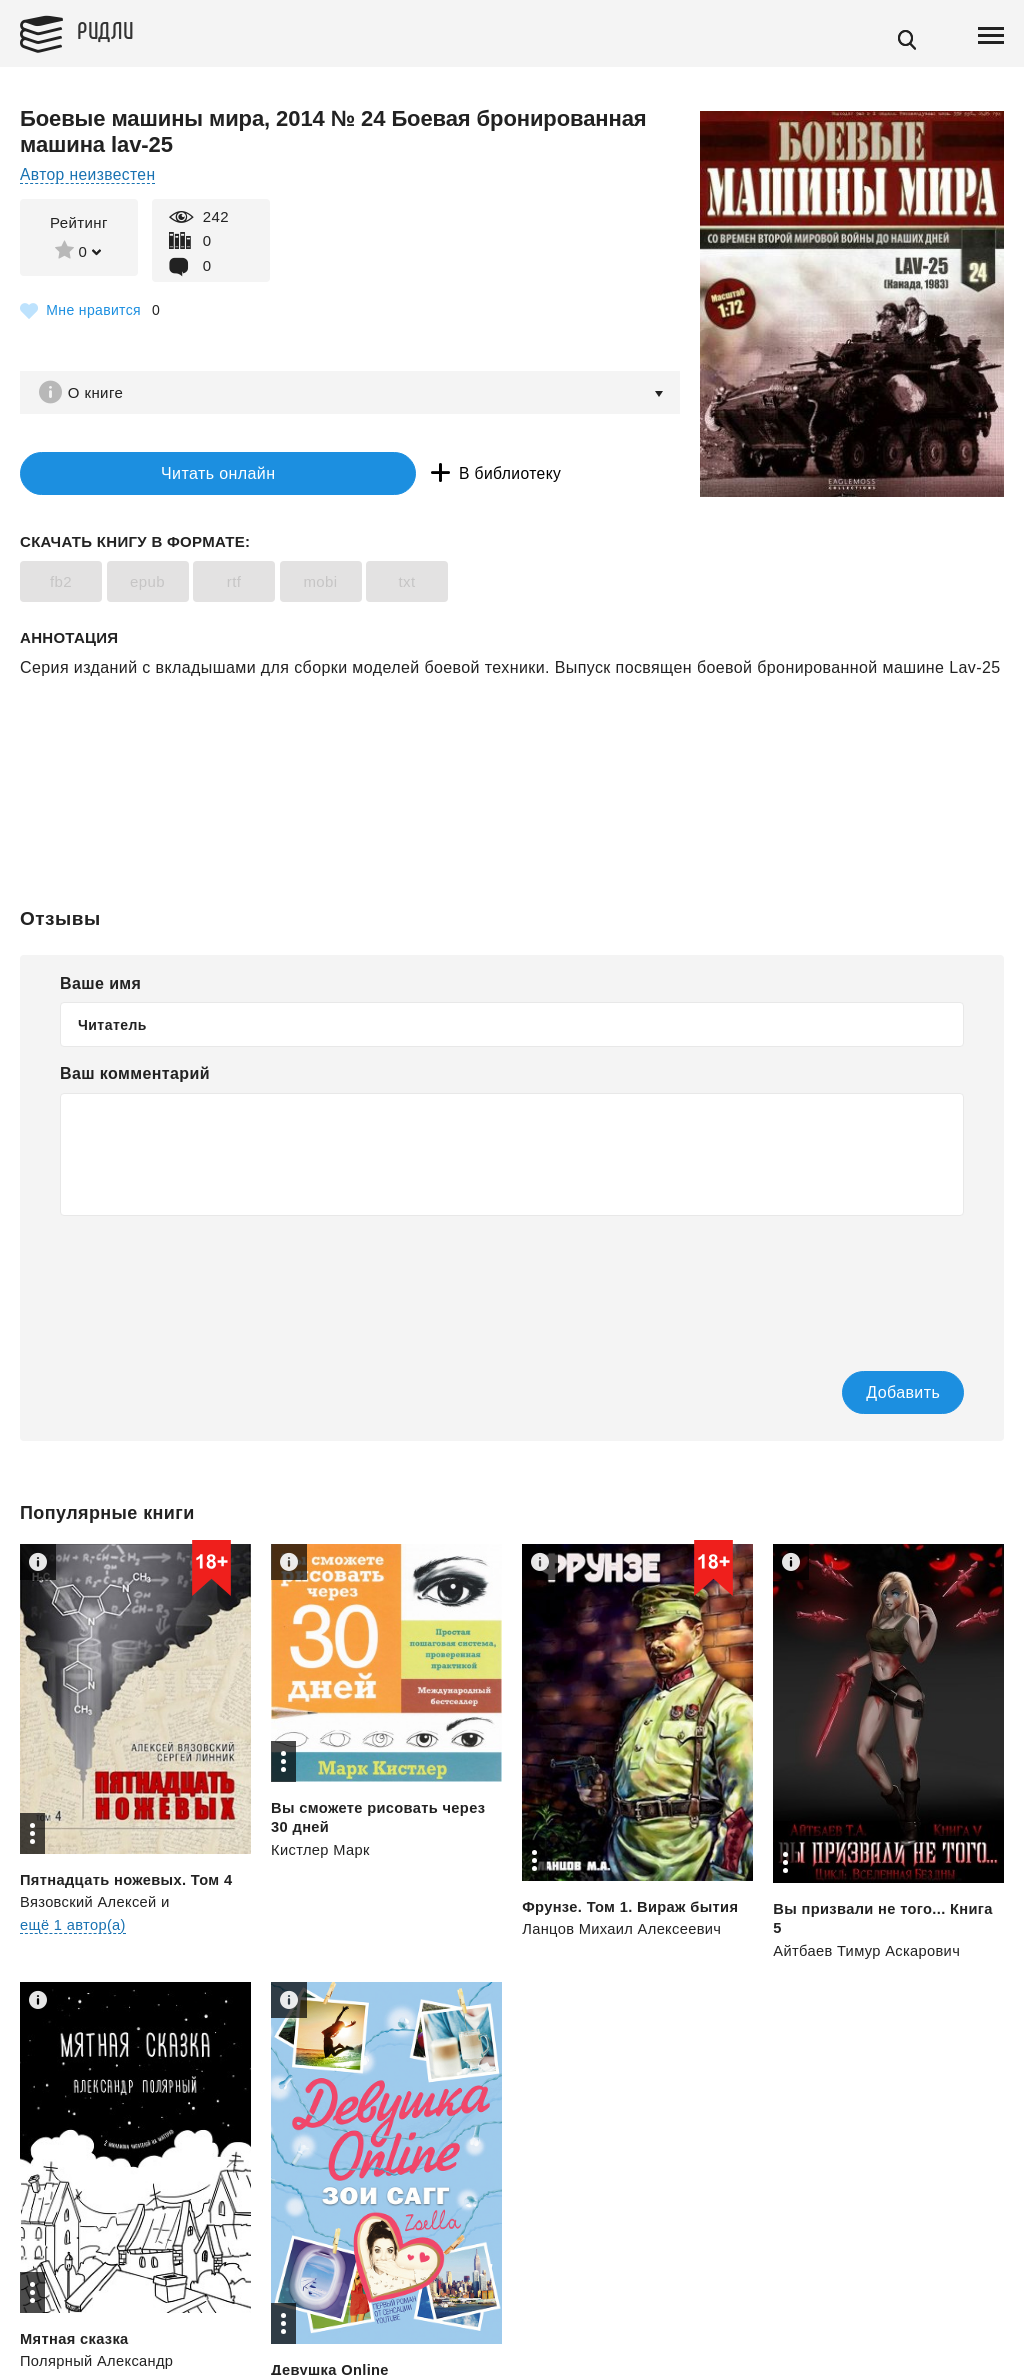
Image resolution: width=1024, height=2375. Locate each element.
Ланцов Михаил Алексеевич (624, 1931)
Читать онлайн (144, 475)
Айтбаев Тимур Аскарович (868, 1953)
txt (406, 585)
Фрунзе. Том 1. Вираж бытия (632, 1909)
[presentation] (212, 1283)
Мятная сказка (75, 2341)
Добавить (871, 1395)
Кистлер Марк (321, 1852)
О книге (99, 392)
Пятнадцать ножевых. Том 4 (128, 1882)
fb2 (61, 585)
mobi (320, 585)
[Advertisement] (512, 763)
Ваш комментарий (135, 1077)
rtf (234, 585)
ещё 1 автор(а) (74, 1927)
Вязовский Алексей (90, 1904)
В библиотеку (369, 475)
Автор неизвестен (89, 174)
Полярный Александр (98, 2364)
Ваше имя (100, 986)
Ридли (114, 31)
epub (147, 585)
